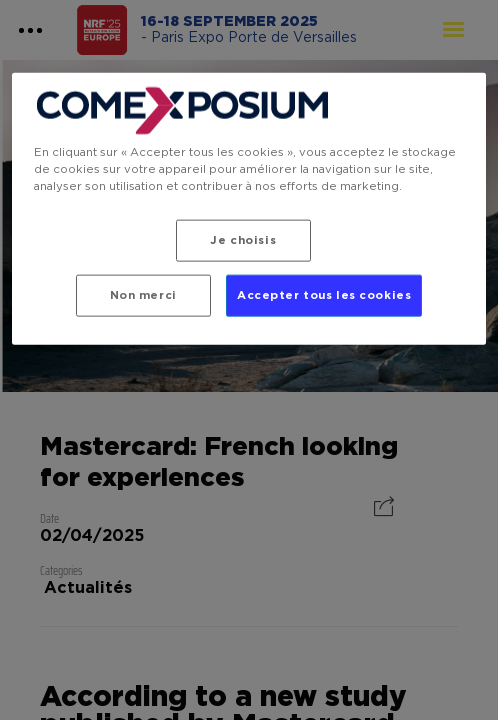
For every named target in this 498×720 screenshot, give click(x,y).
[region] (248, 209)
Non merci (143, 295)
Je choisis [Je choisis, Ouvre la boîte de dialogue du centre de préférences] (243, 240)
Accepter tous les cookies (324, 295)
